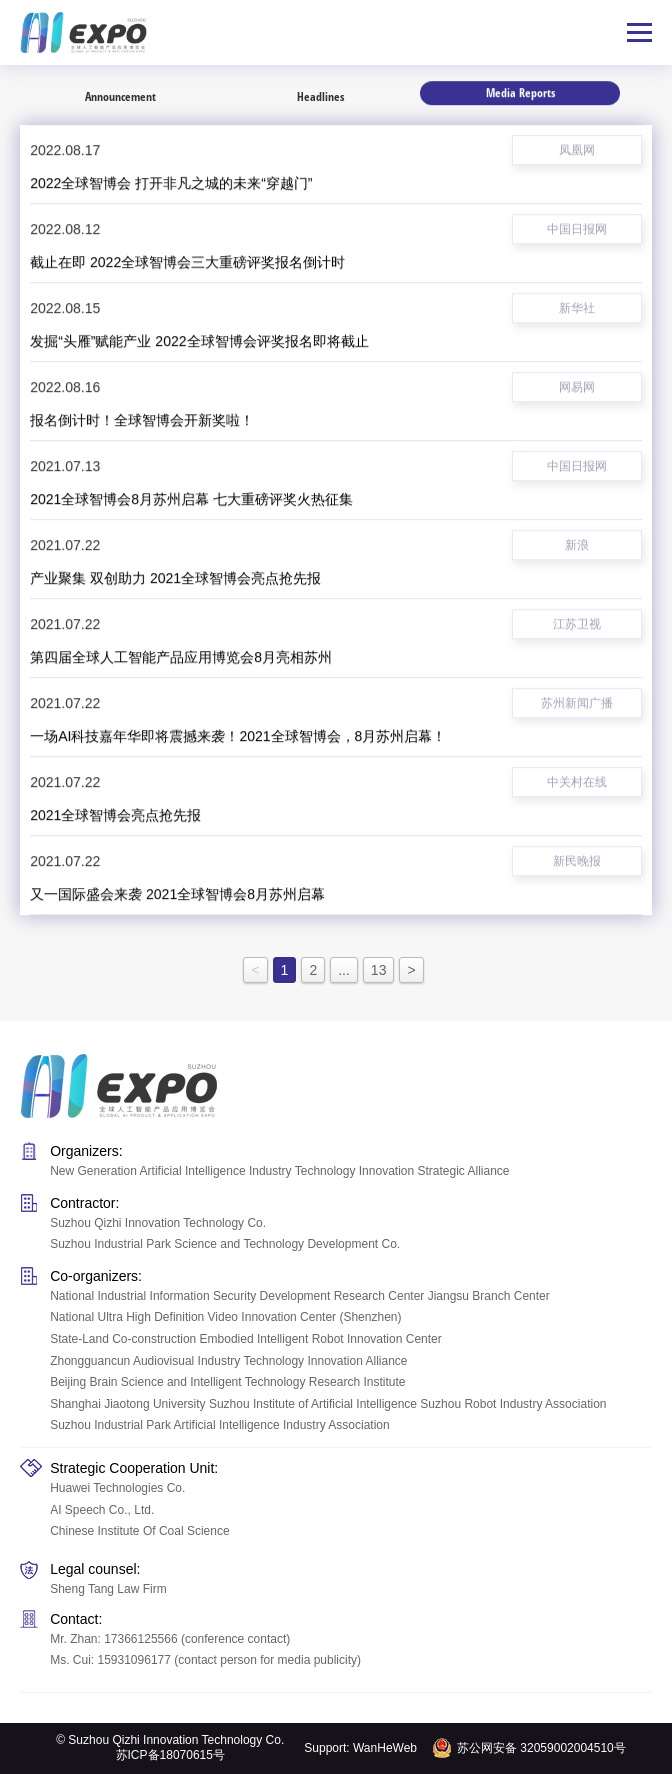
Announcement (120, 96)
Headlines (320, 92)
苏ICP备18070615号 (170, 1755)
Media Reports (520, 89)
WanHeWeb (385, 1748)
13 (379, 970)
